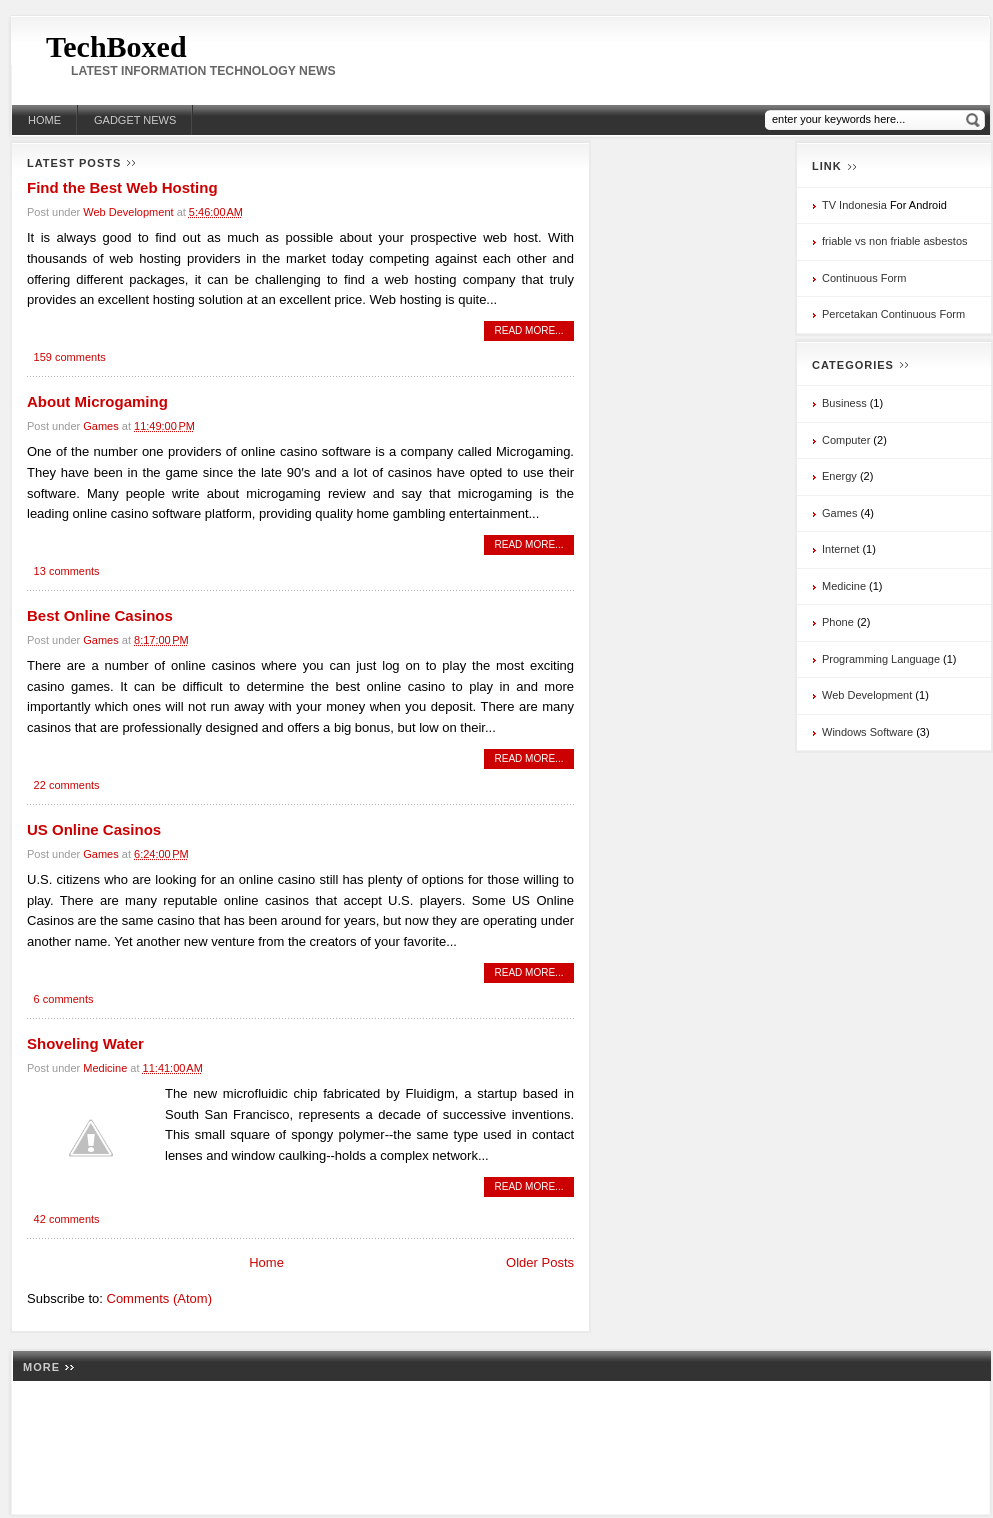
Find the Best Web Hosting (122, 187)
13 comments (67, 571)
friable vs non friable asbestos (895, 241)
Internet (840, 549)
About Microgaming (97, 401)
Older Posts (540, 1262)
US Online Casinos (94, 829)
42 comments (67, 1219)
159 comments (70, 357)
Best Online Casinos (100, 615)
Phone (838, 622)
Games (100, 426)
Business (844, 403)
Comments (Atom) (159, 1298)
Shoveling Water (85, 1043)
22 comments (67, 785)
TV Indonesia (854, 205)
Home (44, 120)
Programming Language (881, 659)
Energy (839, 476)
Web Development (128, 212)
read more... (529, 330)
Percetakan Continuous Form (893, 314)
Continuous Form (864, 278)
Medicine (105, 1068)
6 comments (64, 999)
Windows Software (867, 732)
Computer (846, 440)
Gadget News (135, 120)
